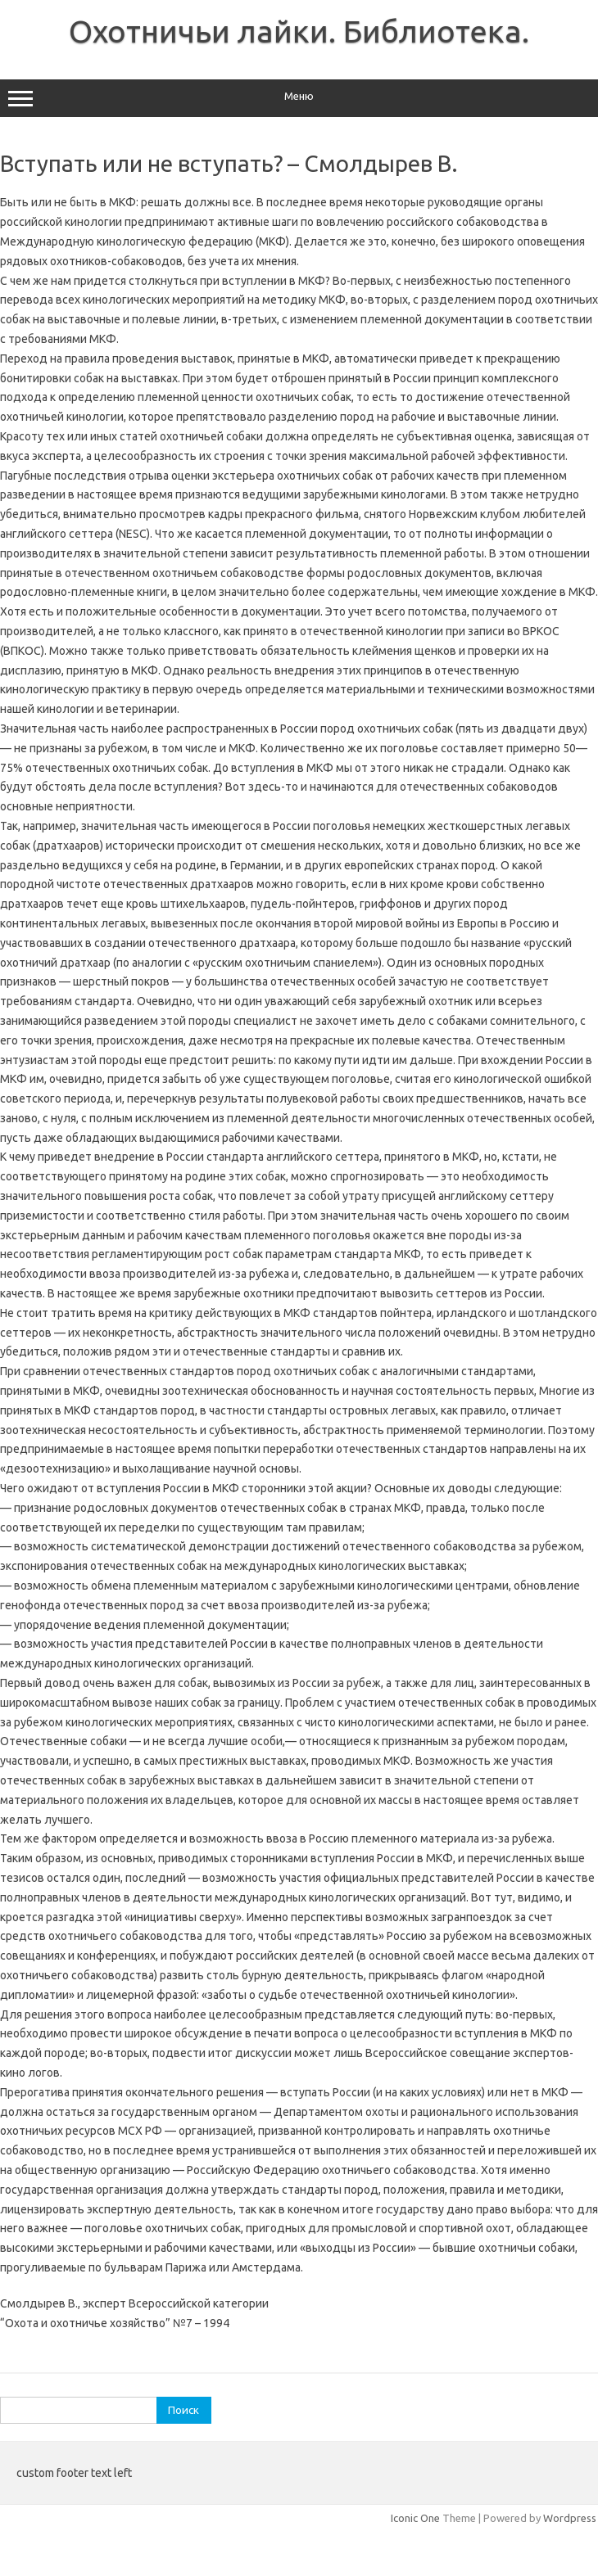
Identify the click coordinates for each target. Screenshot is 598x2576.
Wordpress (569, 2518)
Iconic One (415, 2518)
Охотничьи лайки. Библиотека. (299, 31)
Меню (299, 98)
